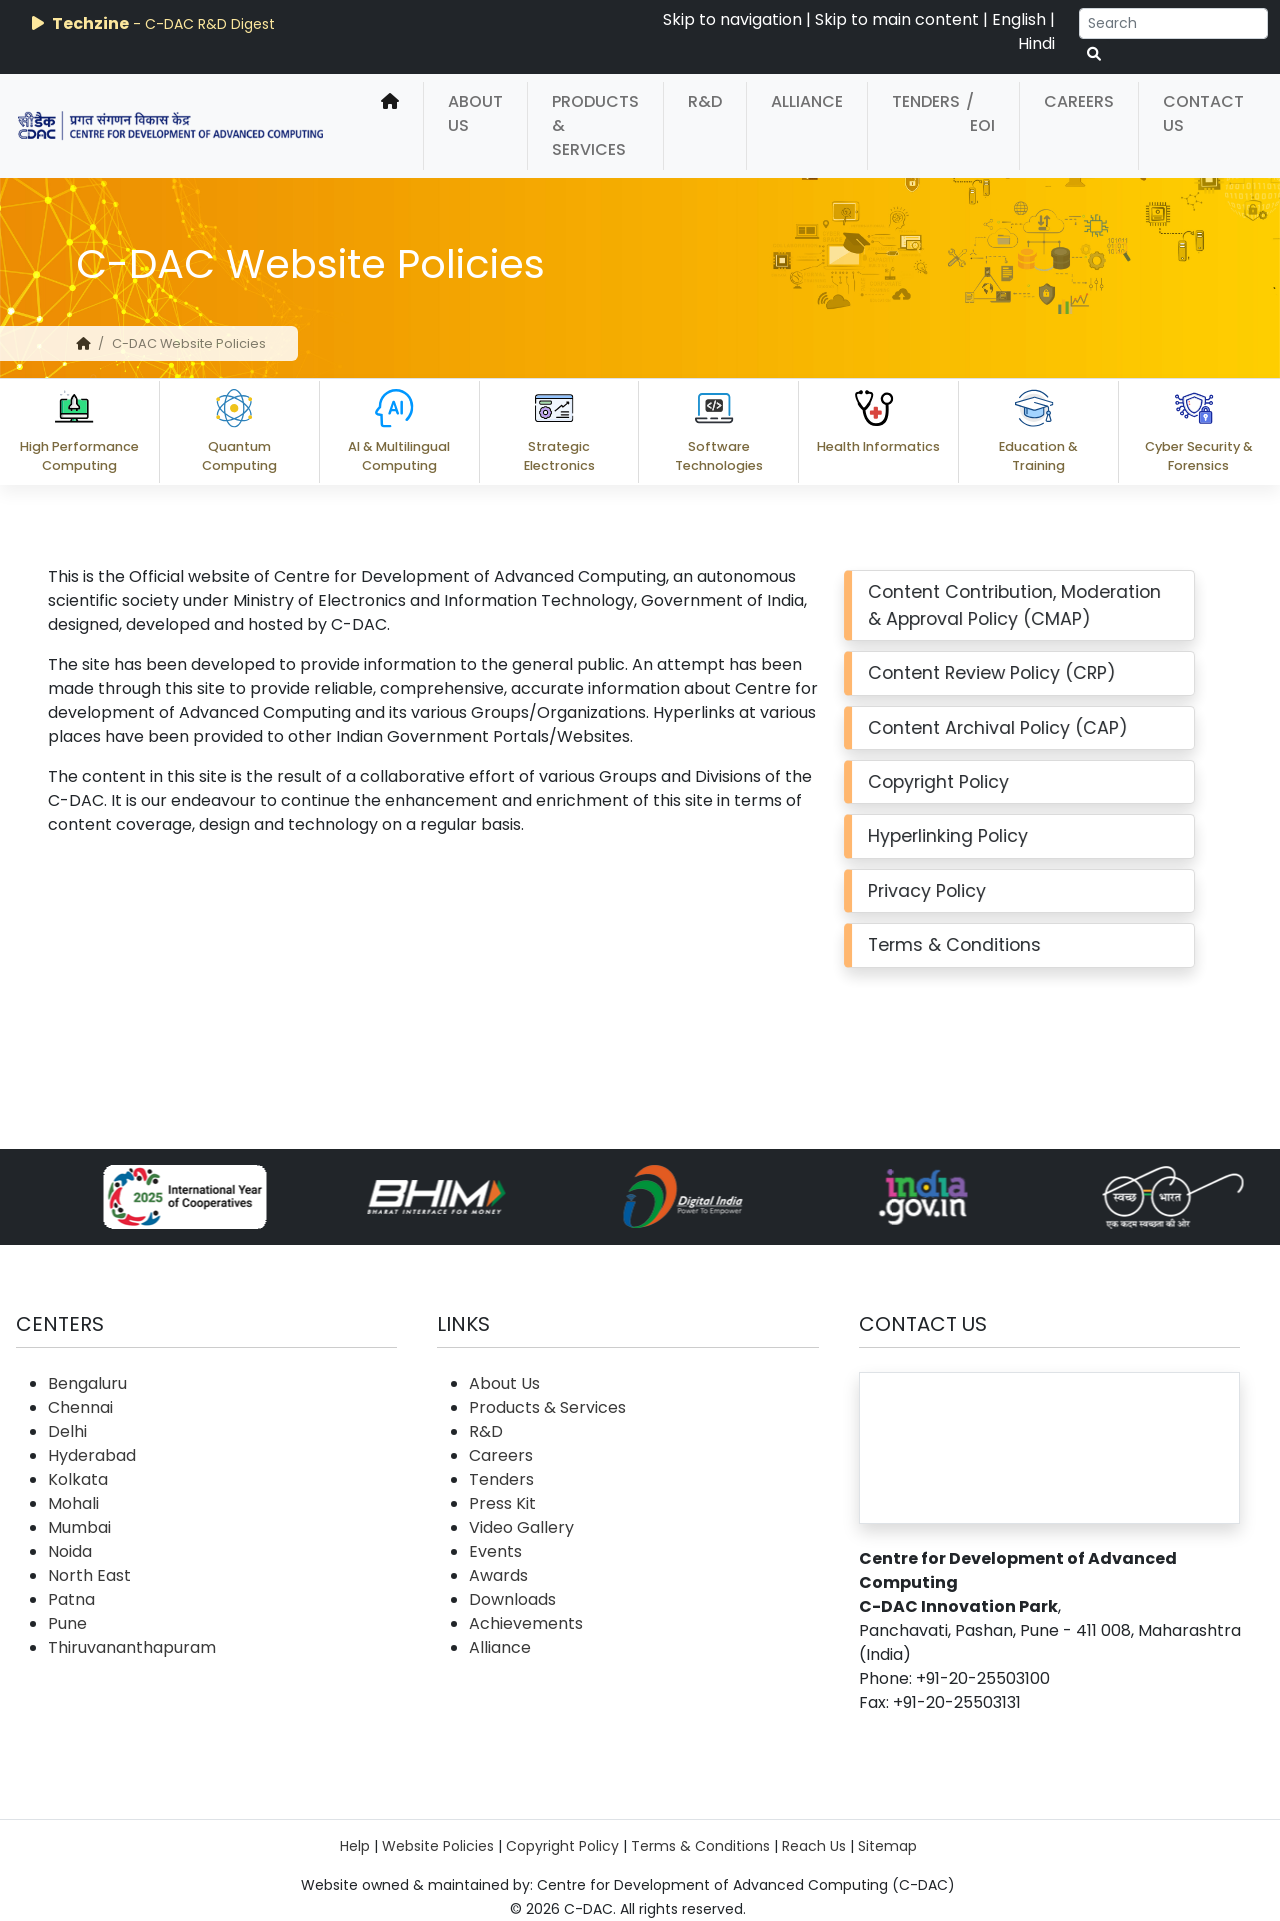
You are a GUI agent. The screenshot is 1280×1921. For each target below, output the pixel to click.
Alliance (807, 101)
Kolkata (78, 1479)
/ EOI (980, 113)
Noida (70, 1551)
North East (89, 1575)
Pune (67, 1623)
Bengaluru (87, 1383)
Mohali (73, 1503)
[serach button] (1094, 54)
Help (355, 1846)
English (1019, 19)
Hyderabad (92, 1455)
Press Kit (502, 1503)
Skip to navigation (732, 19)
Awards (498, 1575)
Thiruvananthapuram (132, 1647)
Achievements (526, 1623)
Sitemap (887, 1846)
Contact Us (1203, 113)
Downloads (512, 1599)
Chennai (80, 1407)
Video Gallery (521, 1527)
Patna (71, 1599)
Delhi (67, 1431)
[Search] (1173, 23)
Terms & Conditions (700, 1846)
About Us (475, 113)
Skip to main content (897, 19)
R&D (705, 101)
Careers (1079, 101)
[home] (390, 126)
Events (495, 1551)
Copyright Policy (562, 1846)
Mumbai (79, 1527)
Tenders (926, 101)
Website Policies (438, 1846)
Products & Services (595, 125)
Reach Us (814, 1846)
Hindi (1036, 43)
